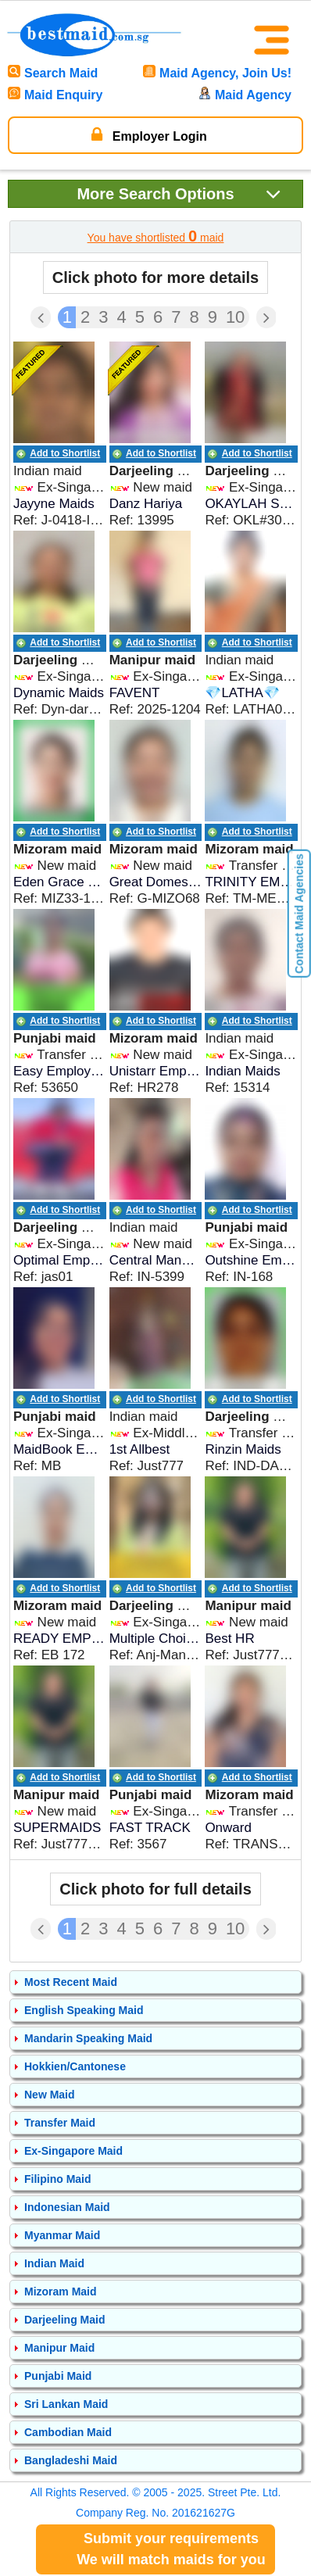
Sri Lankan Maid (66, 2404)
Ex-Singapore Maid (73, 2151)
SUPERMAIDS (57, 1827)
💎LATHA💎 (242, 692)
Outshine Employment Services (251, 1260)
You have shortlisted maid (156, 236)
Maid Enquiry (55, 95)
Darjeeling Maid (64, 2319)
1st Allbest (139, 1449)
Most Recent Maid (70, 1982)
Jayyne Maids (54, 503)
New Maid (49, 2094)
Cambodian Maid (68, 2432)
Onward (228, 1827)
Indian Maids (242, 1071)
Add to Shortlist (65, 453)
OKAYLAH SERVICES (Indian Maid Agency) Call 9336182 (251, 503)
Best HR (229, 1638)
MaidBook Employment (59, 1449)
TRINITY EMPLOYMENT (251, 882)
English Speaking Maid (83, 2010)
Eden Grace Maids (59, 882)
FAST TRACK (150, 1827)
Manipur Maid (59, 2348)
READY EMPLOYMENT (59, 1638)
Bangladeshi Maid (70, 2460)
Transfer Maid (59, 2122)
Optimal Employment (59, 1260)
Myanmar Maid (62, 2235)
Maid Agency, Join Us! (217, 73)
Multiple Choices (155, 1638)
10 (235, 317)
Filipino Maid (57, 2179)
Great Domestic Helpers (155, 882)
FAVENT (134, 692)
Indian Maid (54, 2263)
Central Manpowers (155, 1260)
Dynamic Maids (58, 692)
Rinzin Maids (243, 1449)
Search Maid (53, 73)
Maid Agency (244, 95)
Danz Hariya (146, 503)
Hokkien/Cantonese (75, 2066)
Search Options (179, 193)
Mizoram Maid (60, 2291)
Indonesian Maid (67, 2207)
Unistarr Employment (155, 1071)
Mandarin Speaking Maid (88, 2038)
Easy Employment (59, 1071)
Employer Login (148, 134)
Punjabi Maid (57, 2376)
